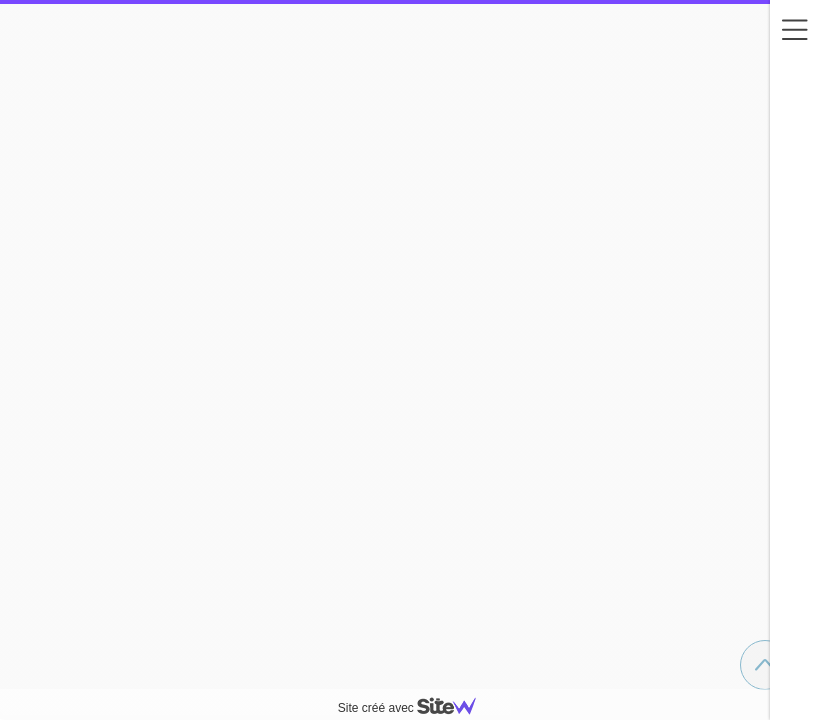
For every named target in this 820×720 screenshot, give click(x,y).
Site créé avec (415, 708)
